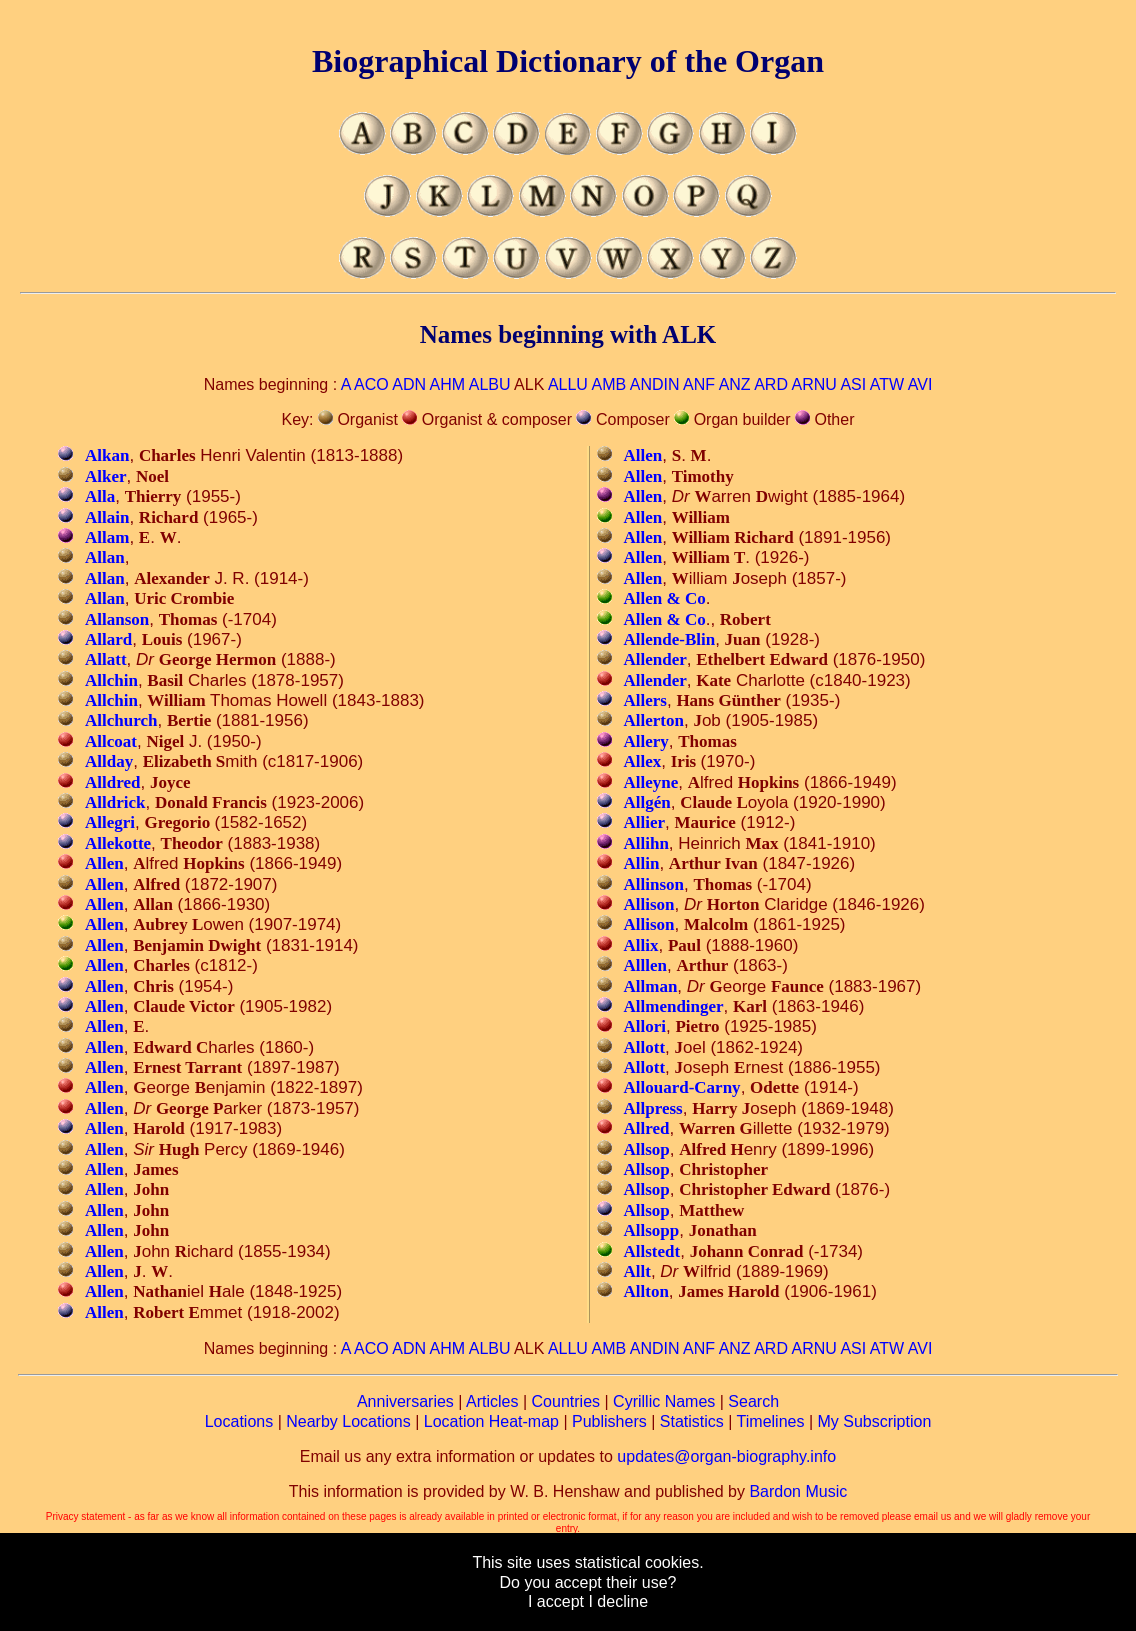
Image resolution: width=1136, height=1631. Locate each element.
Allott (645, 1047)
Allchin (111, 680)
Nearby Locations (348, 1421)
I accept (556, 1601)
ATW (887, 384)
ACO (371, 384)
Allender (655, 659)
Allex (643, 761)
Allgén (647, 802)
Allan (105, 557)
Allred (647, 1128)
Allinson (654, 884)
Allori (645, 1026)
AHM (448, 384)
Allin (642, 863)
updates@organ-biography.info (726, 1456)
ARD (771, 384)
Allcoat (111, 741)
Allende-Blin (670, 639)
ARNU (814, 384)
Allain (107, 517)
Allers (645, 700)
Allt (637, 1271)
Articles (492, 1401)
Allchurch (121, 720)
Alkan (107, 455)
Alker (106, 476)
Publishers (609, 1421)
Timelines (771, 1421)
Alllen (645, 965)
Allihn (646, 843)
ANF (699, 384)
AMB (608, 384)
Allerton (654, 720)
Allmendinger (674, 1006)
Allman (651, 986)
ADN (409, 384)
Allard (108, 639)
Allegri (110, 822)
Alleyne (651, 782)
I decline (618, 1601)
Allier (645, 822)
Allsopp (652, 1230)
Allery (646, 741)
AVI (920, 384)
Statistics (692, 1421)
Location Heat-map (491, 1421)
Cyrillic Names (664, 1401)
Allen (104, 863)
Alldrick (115, 802)
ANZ (735, 384)
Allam (107, 537)
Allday (109, 761)
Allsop (647, 1149)
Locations (239, 1421)
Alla (100, 496)
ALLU (568, 384)
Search (753, 1401)
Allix (641, 945)
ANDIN (655, 384)
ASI (853, 384)
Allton (646, 1291)
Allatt (106, 659)
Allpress (653, 1108)
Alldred (112, 782)
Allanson (117, 619)
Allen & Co (665, 598)
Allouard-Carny (682, 1087)
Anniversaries (405, 1401)
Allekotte (118, 843)
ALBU (490, 384)
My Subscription (874, 1421)
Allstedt (652, 1251)
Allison (649, 904)
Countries (566, 1401)
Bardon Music (798, 1491)
